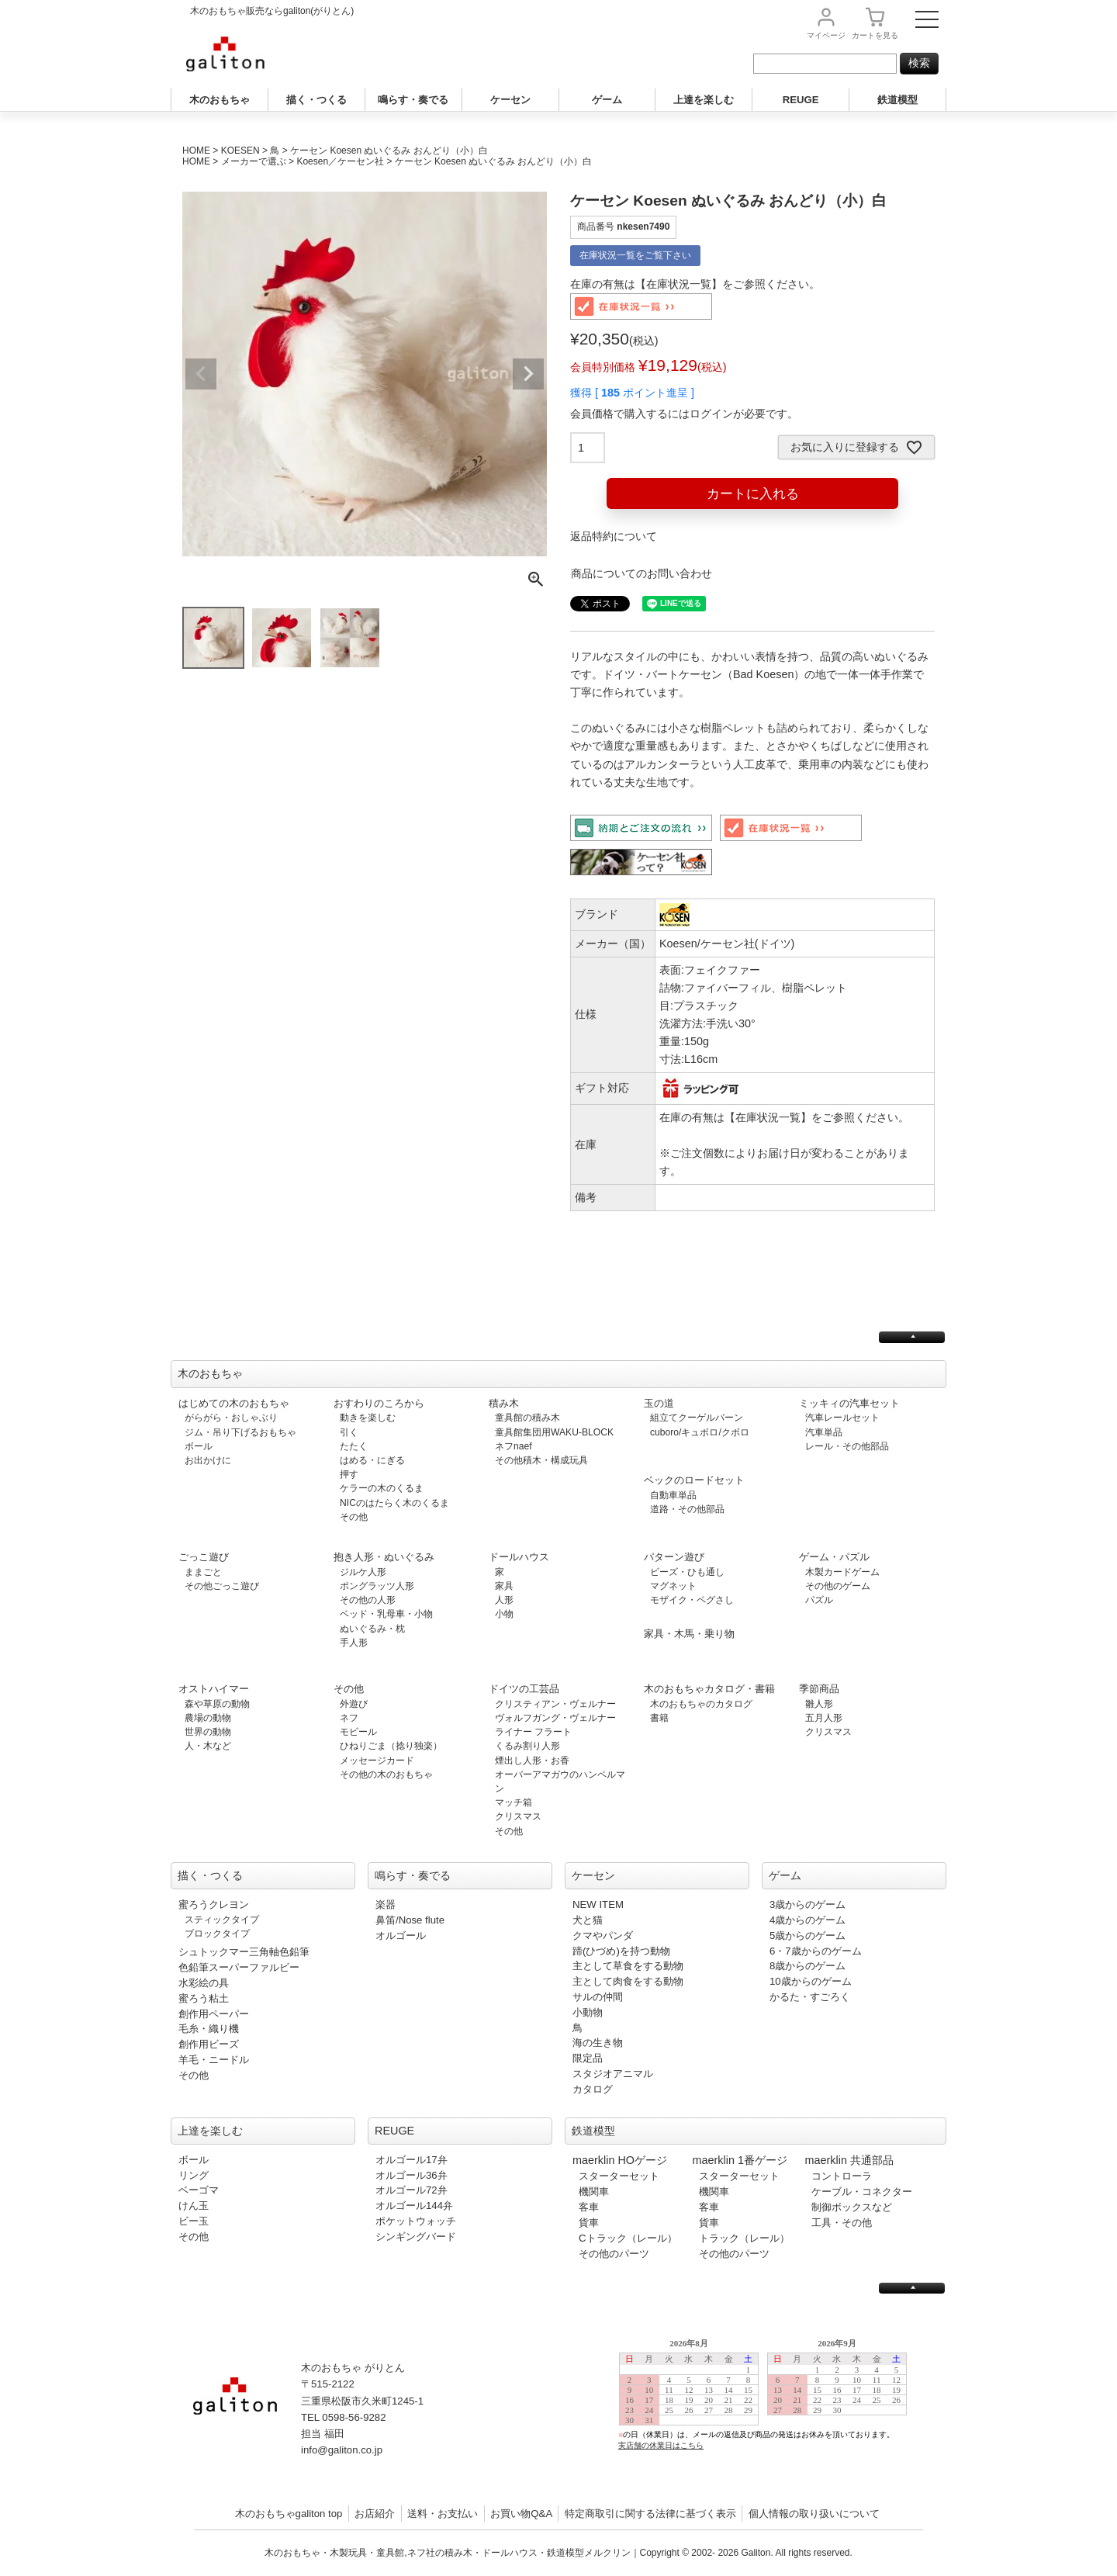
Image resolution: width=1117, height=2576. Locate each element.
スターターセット (619, 2176)
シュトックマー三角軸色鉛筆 (244, 1952)
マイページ (826, 35)
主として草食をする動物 (627, 1966)
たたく (354, 1446)
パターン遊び (674, 1557)
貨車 (589, 2222)
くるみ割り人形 (527, 1745)
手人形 (354, 1642)
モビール (358, 1731)
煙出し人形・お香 (532, 1760)
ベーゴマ (198, 2190)
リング (193, 2175)
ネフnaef (513, 1446)
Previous (200, 374)
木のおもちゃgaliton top (289, 2513)
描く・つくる (316, 100)
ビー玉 (193, 2221)
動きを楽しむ (368, 1417)
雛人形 (819, 1703)
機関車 (594, 2191)
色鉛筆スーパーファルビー (238, 1967)
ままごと (203, 1572)
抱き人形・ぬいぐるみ (384, 1557)
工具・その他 (841, 2222)
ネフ (349, 1717)
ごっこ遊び (203, 1557)
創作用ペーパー (213, 2014)
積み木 (504, 1403)
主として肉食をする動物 (627, 1981)
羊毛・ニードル (213, 2059)
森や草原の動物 (217, 1703)
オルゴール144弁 (414, 2205)
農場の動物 (208, 1717)
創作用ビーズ (208, 2044)
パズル (819, 1599)
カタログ (592, 2089)
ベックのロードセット (694, 1480)
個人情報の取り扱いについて (814, 2513)
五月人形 (823, 1717)
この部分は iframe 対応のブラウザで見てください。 (769, 2406)
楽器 (385, 1904)
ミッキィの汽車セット (849, 1403)
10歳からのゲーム (810, 1981)
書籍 (659, 1717)
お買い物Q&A (521, 2513)
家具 (504, 1586)
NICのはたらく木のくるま (394, 1502)
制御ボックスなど (851, 2207)
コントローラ (841, 2176)
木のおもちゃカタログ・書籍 (709, 1689)
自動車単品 (673, 1495)
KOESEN (240, 150)
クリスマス (518, 1816)
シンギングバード (415, 2236)
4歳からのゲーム (807, 1920)
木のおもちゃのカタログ (701, 1703)
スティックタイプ (222, 1919)
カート (875, 35)
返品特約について (613, 536)
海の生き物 (597, 2042)
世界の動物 (208, 1731)
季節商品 (819, 1689)
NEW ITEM (598, 1904)
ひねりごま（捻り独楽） (391, 1745)
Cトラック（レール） (628, 2238)
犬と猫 (587, 1920)
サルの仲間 (597, 1997)
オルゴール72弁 (411, 2190)
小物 (504, 1613)
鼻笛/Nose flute (409, 1920)
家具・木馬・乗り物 (689, 1633)
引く (349, 1432)
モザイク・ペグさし (692, 1599)
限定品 (587, 2058)
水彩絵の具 (203, 1983)
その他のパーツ (614, 2253)
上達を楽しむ (703, 100)
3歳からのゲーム (807, 1904)
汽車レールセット (842, 1417)
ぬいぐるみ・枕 (372, 1628)
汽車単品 (823, 1432)
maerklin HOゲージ (619, 2160)
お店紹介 (374, 2513)
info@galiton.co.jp (341, 2450)
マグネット (673, 1586)
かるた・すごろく (809, 1997)
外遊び (354, 1703)
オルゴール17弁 (411, 2160)
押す (349, 1474)
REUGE (801, 100)
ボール (199, 1446)
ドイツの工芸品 (524, 1689)
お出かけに (208, 1460)
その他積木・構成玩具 (541, 1460)
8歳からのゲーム (807, 1966)
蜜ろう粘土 (203, 1998)
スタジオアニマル (612, 2073)
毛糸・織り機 (208, 2028)
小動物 (587, 2012)
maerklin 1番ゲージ (740, 2160)
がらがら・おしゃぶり (231, 1417)
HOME (196, 150)
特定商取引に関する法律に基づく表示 (650, 2513)
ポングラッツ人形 (377, 1586)
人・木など (208, 1745)
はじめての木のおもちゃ (233, 1403)
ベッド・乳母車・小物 (386, 1613)
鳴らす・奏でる (413, 100)
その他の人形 (368, 1599)
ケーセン (510, 100)
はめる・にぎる (372, 1460)
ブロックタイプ (217, 1933)
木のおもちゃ (219, 100)
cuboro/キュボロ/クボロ (699, 1432)
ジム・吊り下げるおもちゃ (240, 1432)
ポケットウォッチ (415, 2221)
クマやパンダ (602, 1935)
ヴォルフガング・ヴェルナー (555, 1717)
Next (528, 374)
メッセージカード (377, 1760)
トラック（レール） (744, 2238)
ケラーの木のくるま (382, 1488)
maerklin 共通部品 (849, 2160)
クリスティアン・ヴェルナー (555, 1703)
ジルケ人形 (363, 1572)
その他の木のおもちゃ (386, 1774)
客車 (589, 2207)
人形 (504, 1599)
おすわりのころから (379, 1403)
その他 (354, 1516)
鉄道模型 (897, 100)
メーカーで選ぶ (253, 161)
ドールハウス (519, 1557)
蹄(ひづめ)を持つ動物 (621, 1951)
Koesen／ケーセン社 (340, 161)
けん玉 (193, 2205)
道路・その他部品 (687, 1509)
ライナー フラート (533, 1731)
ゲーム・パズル (834, 1557)
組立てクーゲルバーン (696, 1417)
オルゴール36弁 (411, 2175)
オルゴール (400, 1935)
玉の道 (659, 1403)
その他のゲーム (837, 1586)
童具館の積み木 (527, 1417)
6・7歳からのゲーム (815, 1951)
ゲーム (607, 100)
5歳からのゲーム (807, 1935)
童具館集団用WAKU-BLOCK (554, 1432)
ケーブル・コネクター (861, 2191)
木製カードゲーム (842, 1572)
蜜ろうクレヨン (213, 1904)
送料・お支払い (442, 2513)
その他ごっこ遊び (222, 1586)
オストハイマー (213, 1689)
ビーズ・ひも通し (687, 1572)
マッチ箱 (513, 1802)
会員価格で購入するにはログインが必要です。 (684, 413)
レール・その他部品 (847, 1446)
